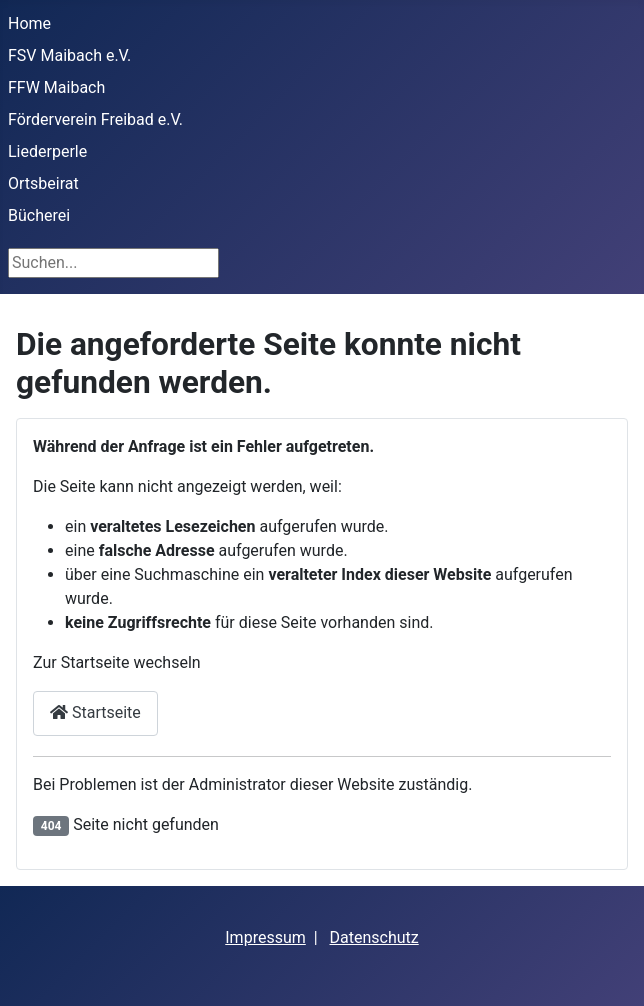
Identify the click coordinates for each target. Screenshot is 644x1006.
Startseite (95, 712)
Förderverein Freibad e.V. (95, 119)
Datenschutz (374, 937)
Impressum (265, 937)
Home (29, 23)
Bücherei (39, 215)
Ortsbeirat (43, 183)
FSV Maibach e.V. (69, 55)
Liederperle (47, 151)
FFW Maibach (56, 87)
